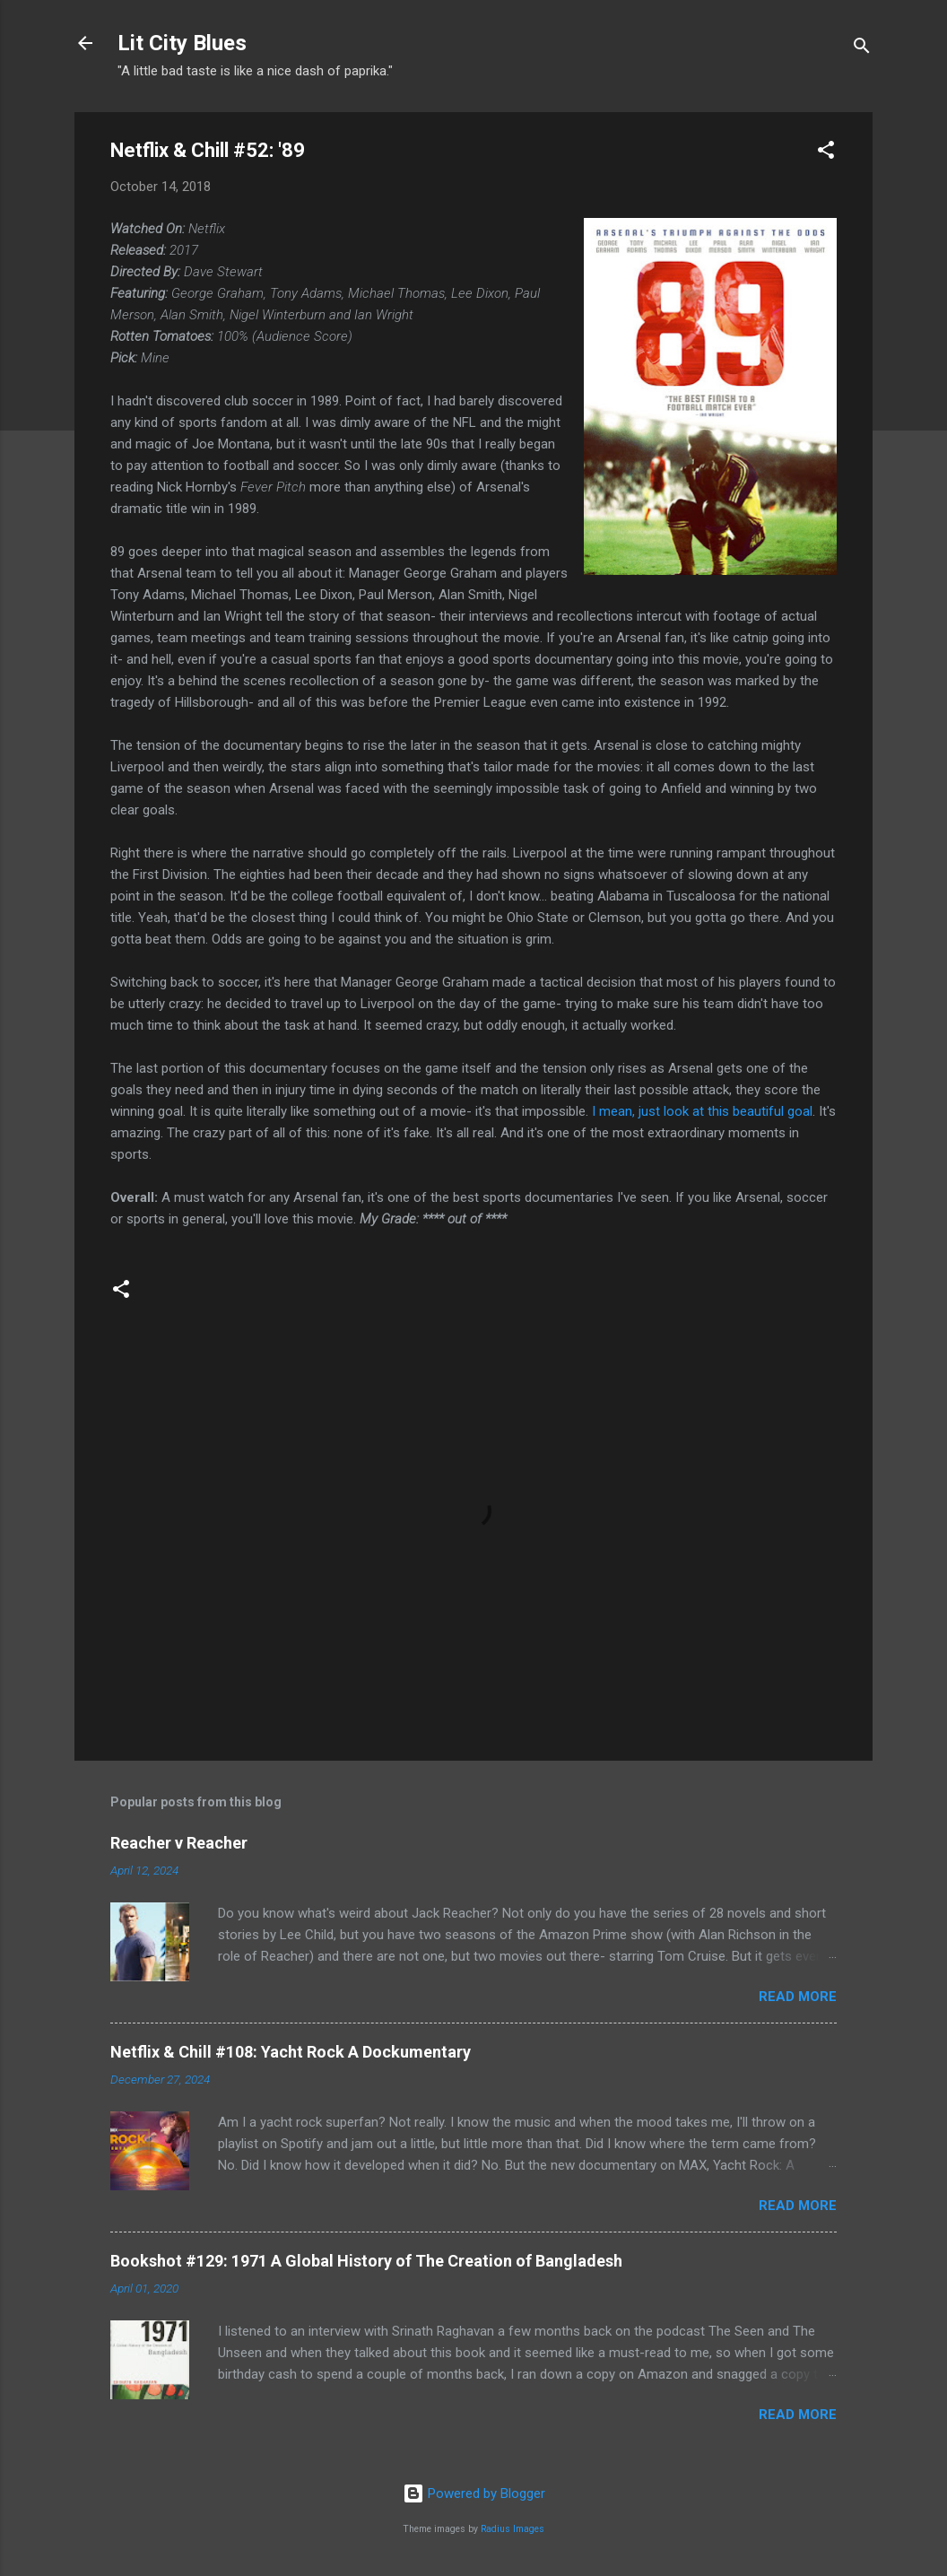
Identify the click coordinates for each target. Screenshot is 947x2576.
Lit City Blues (182, 43)
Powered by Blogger (474, 2493)
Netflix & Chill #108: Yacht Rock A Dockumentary (290, 2051)
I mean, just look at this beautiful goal (702, 1111)
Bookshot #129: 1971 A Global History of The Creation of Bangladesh (366, 2260)
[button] (826, 153)
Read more (798, 1997)
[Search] (862, 49)
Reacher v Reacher (179, 1842)
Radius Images (512, 2529)
